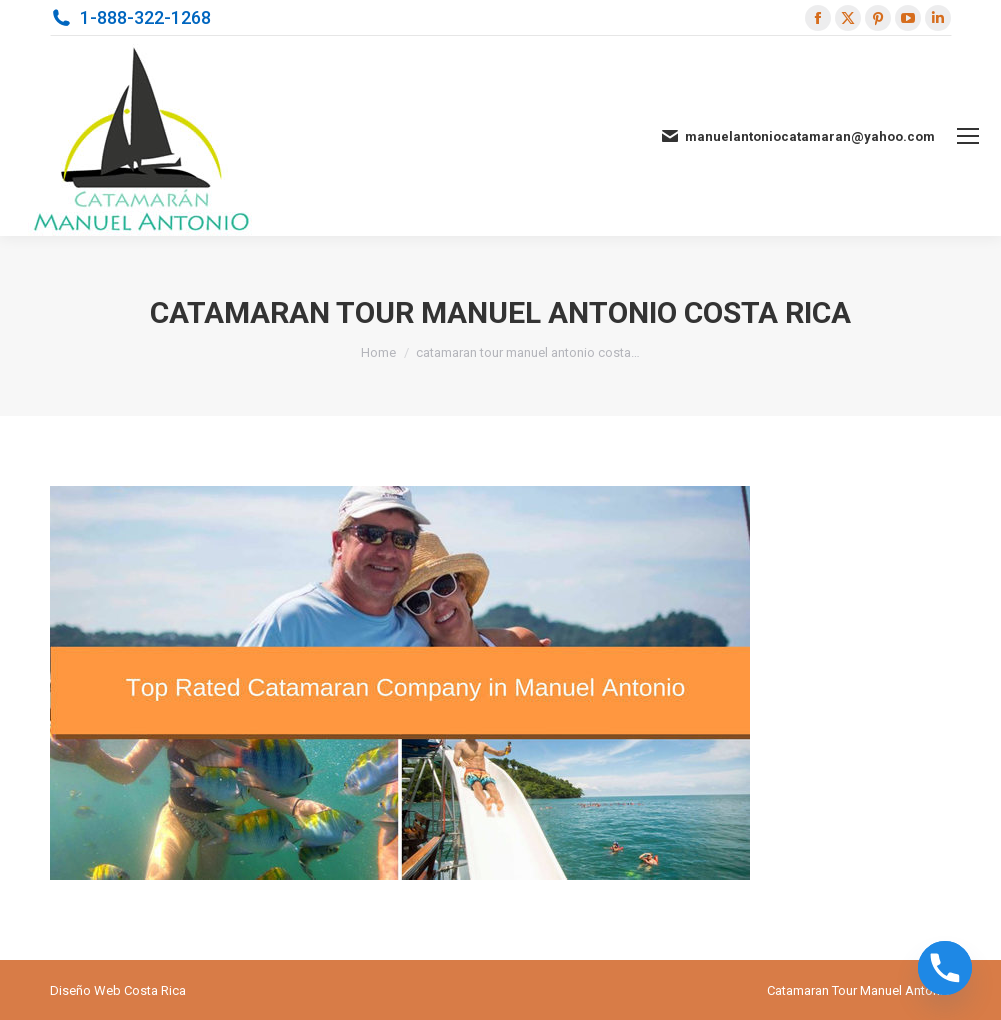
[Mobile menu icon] (968, 136)
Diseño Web (85, 990)
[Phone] (945, 968)
